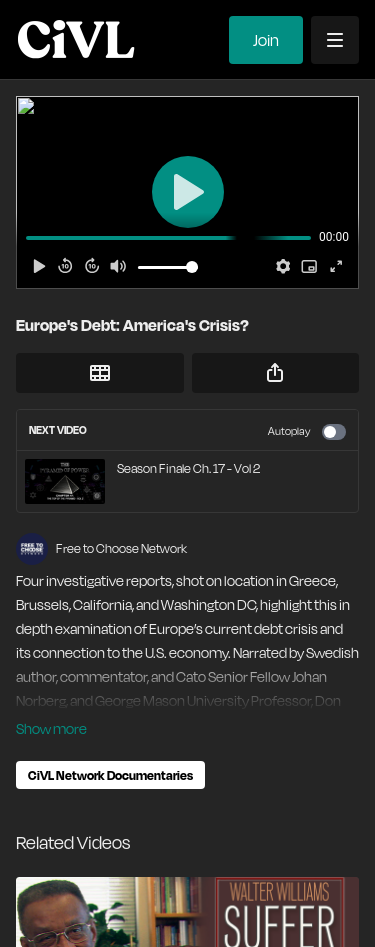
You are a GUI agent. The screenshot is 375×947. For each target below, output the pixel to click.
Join (266, 40)
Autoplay (307, 432)
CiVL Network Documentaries (110, 775)
